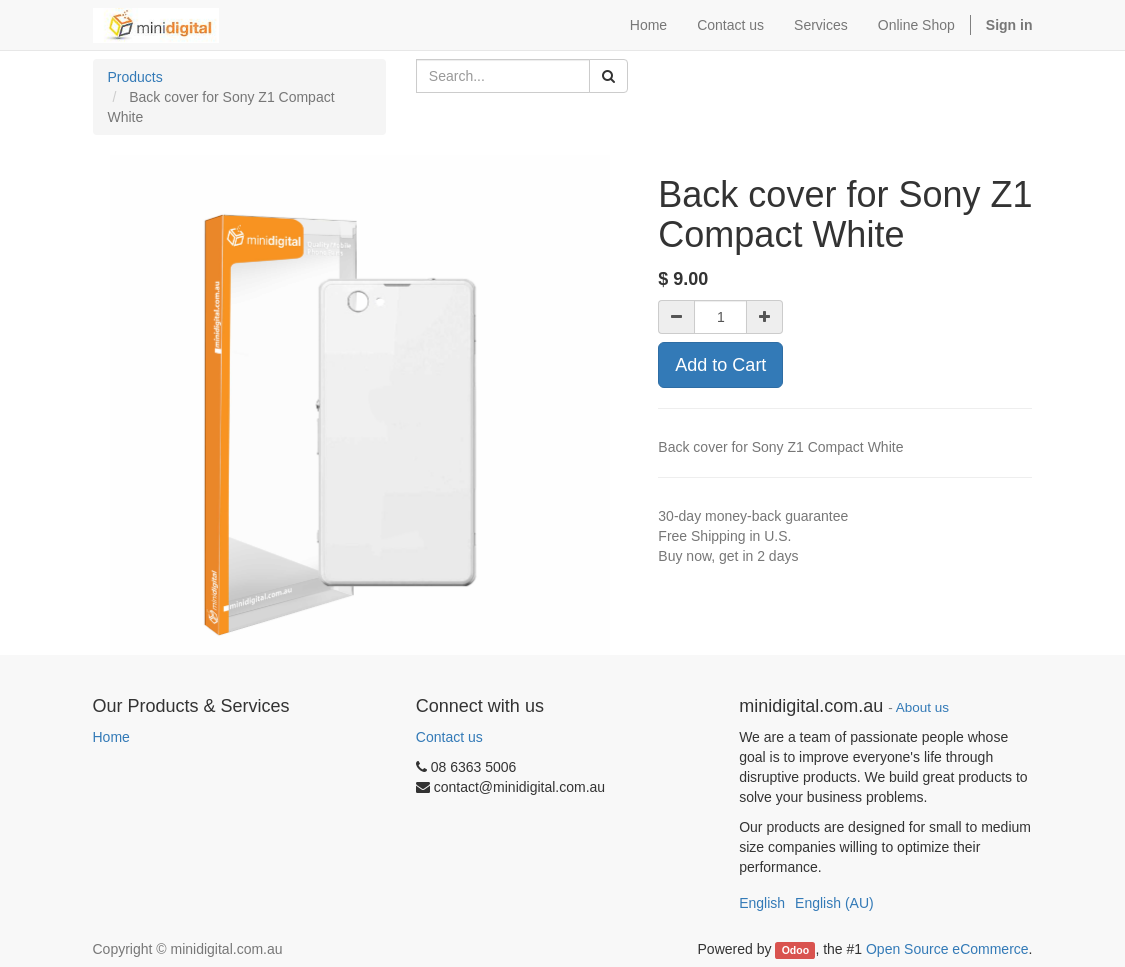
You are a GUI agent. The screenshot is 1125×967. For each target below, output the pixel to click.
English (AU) (834, 903)
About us (922, 707)
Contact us (449, 737)
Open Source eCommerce (947, 949)
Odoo (795, 950)
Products (135, 77)
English (762, 903)
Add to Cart (720, 365)
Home (111, 737)
